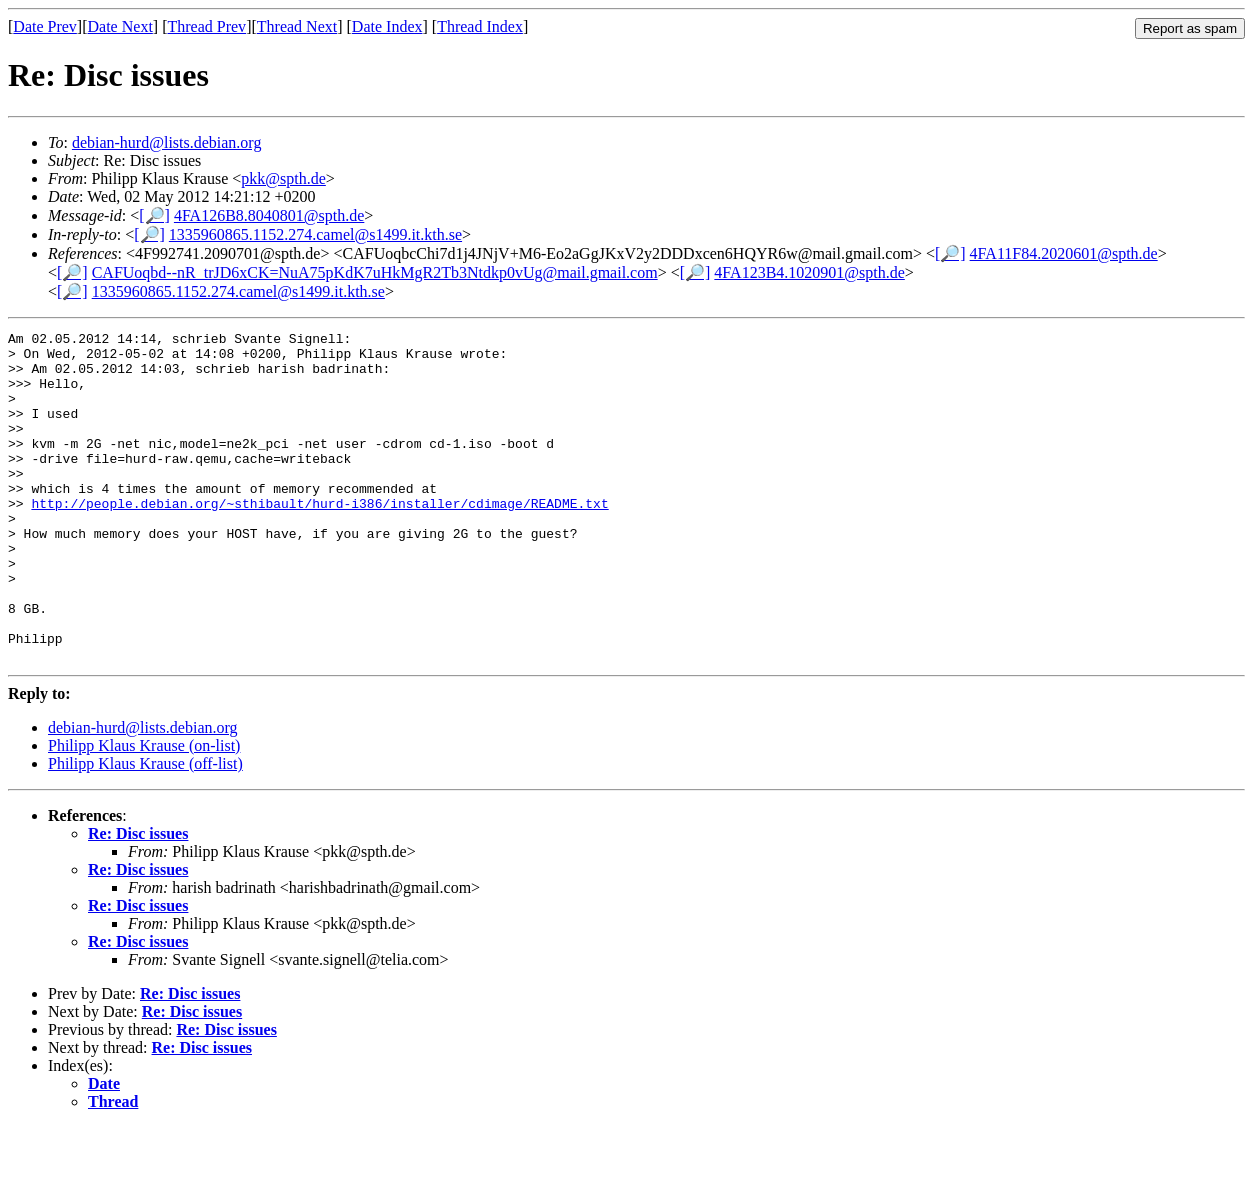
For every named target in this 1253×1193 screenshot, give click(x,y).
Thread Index (480, 26)
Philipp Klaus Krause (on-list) (144, 811)
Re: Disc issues (138, 899)
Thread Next (297, 26)
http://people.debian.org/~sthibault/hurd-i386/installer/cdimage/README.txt (319, 539)
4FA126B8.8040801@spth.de (269, 215)
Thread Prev (206, 26)
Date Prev (45, 26)
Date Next (120, 26)
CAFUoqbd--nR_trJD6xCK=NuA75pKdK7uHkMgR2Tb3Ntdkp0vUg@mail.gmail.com (375, 272)
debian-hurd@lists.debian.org (167, 142)
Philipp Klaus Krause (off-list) (145, 829)
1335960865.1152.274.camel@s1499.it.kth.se (315, 234)
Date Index (387, 26)
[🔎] (154, 215)
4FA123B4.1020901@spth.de (809, 272)
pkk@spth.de (283, 178)
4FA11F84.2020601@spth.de (1064, 253)
